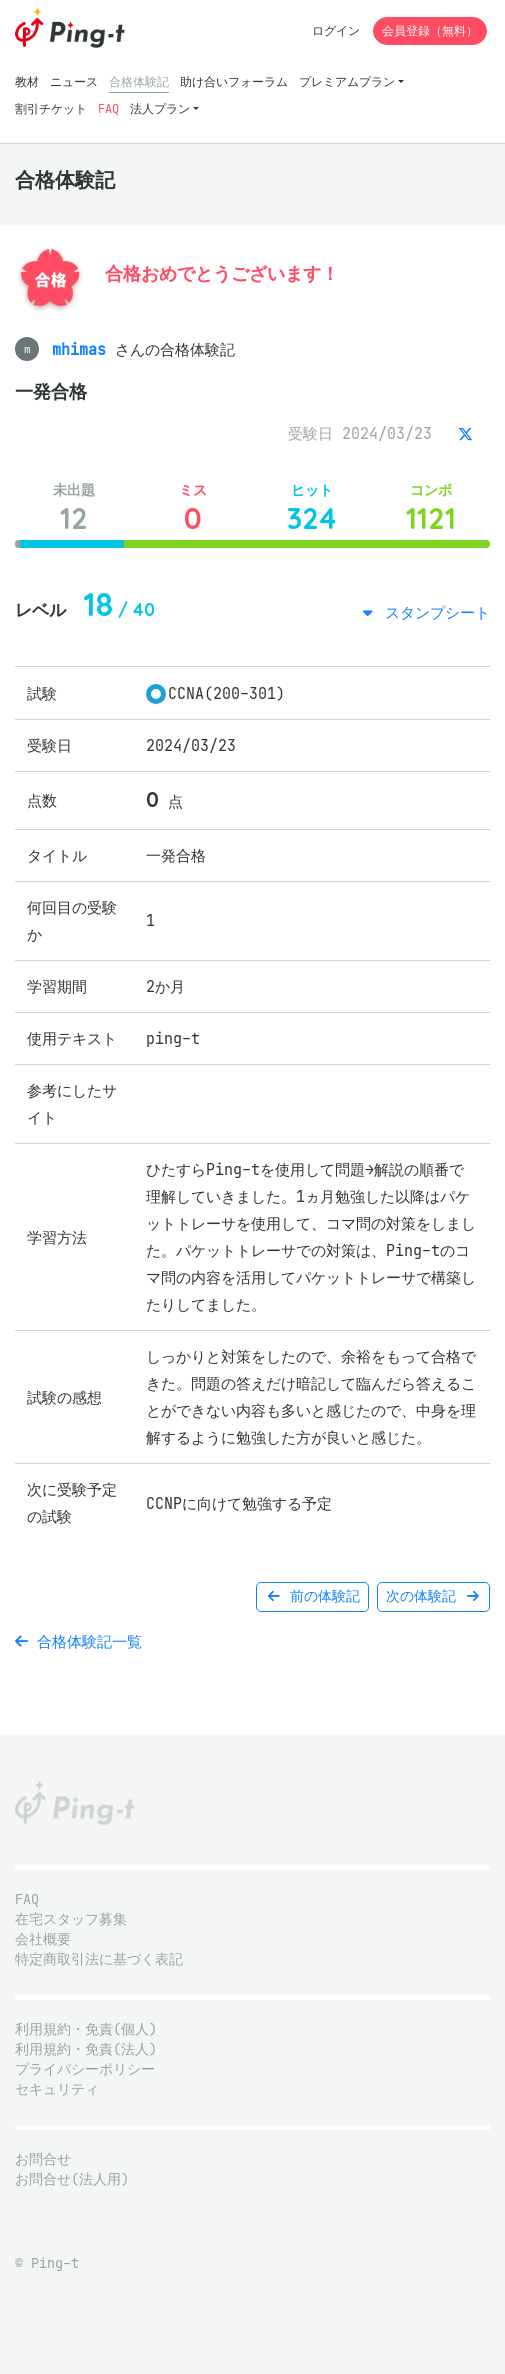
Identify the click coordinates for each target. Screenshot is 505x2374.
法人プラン (160, 108)
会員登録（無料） (430, 30)
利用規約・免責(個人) (86, 2029)
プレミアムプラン (347, 81)
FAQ (108, 108)
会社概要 (43, 1939)
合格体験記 (139, 81)
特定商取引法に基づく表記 (99, 1959)
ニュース (74, 81)
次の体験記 (433, 1596)
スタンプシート (433, 612)
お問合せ (43, 2159)
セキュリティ (57, 2089)
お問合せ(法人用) (72, 2179)
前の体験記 (312, 1596)
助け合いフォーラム (234, 81)
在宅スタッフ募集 (71, 1919)
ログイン (336, 30)
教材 (27, 81)
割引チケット (51, 108)
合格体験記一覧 (78, 1641)
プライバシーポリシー (85, 2069)
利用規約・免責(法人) (86, 2049)
